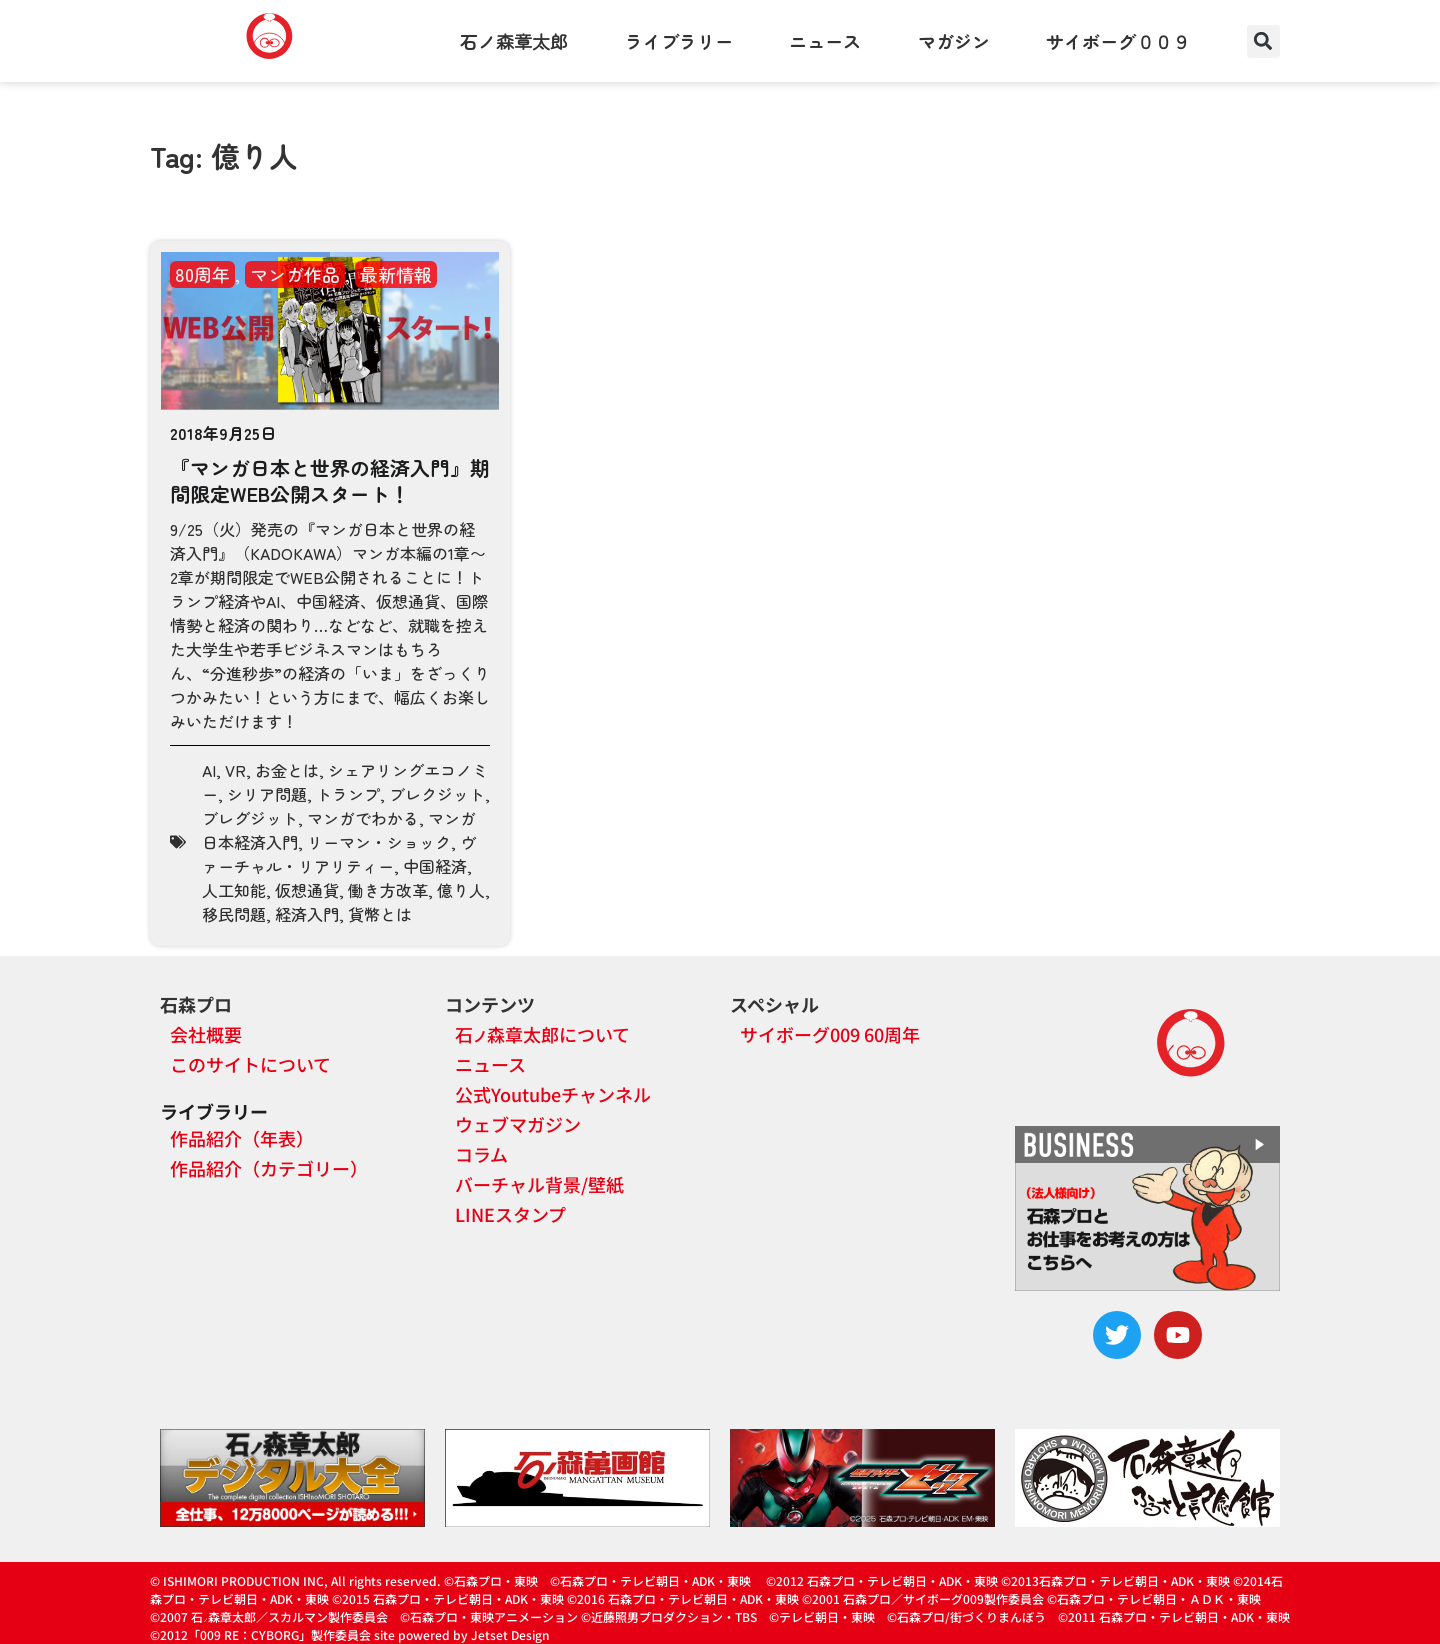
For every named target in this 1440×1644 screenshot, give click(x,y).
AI (209, 770)
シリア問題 (267, 794)
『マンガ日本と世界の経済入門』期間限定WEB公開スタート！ (330, 480)
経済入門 (307, 914)
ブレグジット (250, 818)
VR (235, 770)
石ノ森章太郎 (514, 41)
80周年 (202, 274)
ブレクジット (437, 794)
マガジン (954, 41)
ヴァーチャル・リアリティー (339, 854)
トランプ (348, 794)
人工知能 (234, 890)
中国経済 (435, 866)
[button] (1263, 41)
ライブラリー (679, 41)
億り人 (461, 890)
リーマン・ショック (379, 842)
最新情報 (396, 274)
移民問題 (234, 914)
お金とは (287, 770)
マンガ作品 (295, 274)
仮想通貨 (307, 890)
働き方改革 (388, 890)
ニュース (825, 41)
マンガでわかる (363, 818)
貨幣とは (380, 914)
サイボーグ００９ (1118, 41)
